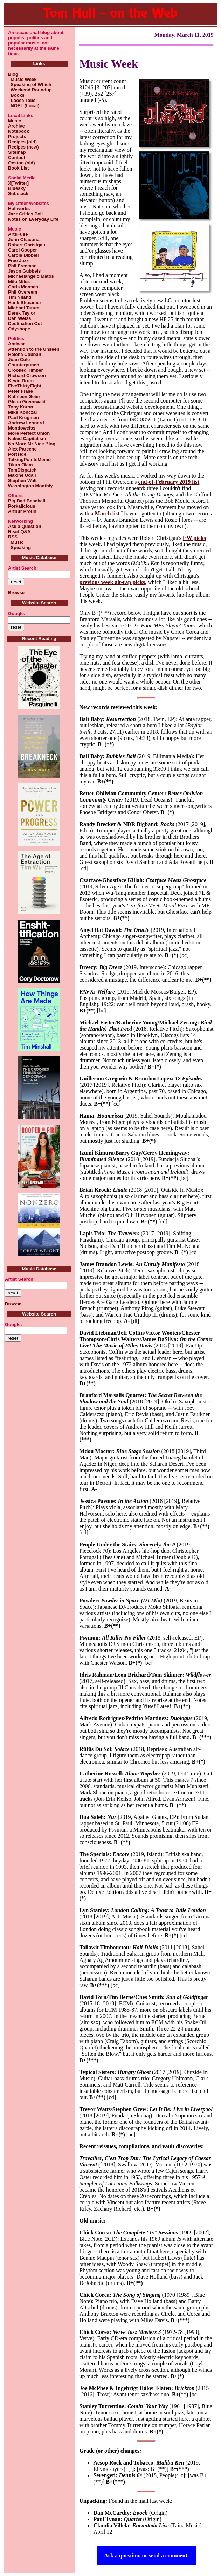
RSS (13, 537)
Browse (16, 592)
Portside (17, 454)
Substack (18, 193)
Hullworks (19, 208)
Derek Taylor (21, 313)
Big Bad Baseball (26, 500)
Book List (18, 168)
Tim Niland (19, 297)
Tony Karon (20, 407)
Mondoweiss (21, 428)
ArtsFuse (18, 234)
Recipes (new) (23, 147)
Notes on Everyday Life (33, 219)
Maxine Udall (22, 475)
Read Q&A (19, 531)
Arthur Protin (22, 511)
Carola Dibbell (23, 255)
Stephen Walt (22, 480)
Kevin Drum (21, 380)
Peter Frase (20, 391)
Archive (16, 126)
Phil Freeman (22, 265)
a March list (105, 513)
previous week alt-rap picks (112, 582)
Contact (16, 157)
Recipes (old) (22, 141)
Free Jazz (18, 260)
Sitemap (17, 152)
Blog (13, 74)
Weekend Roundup (30, 89)
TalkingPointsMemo (29, 459)
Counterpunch (23, 364)
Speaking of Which (29, 84)
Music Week (22, 79)
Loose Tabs (22, 100)
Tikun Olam (20, 464)
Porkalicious (21, 506)
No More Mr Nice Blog (31, 443)
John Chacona (24, 239)
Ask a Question (24, 526)
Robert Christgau (26, 244)
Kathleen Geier (24, 396)
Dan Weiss (19, 318)
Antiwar (16, 343)
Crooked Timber (25, 370)
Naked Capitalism (27, 438)
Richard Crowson (27, 375)
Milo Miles (19, 281)
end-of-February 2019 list (168, 482)
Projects (17, 136)
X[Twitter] (18, 183)
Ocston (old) (21, 162)
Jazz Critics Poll (25, 214)
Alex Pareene (22, 449)
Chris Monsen (23, 286)
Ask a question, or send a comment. (146, 2555)
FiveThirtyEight (24, 386)
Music (14, 120)
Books (16, 95)
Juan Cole (19, 359)
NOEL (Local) (23, 105)
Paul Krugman (23, 417)
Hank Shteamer (24, 302)
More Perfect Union (29, 433)
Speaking (19, 547)
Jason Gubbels (24, 271)
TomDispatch (22, 470)
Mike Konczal (22, 412)
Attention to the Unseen (34, 349)
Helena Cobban (24, 354)
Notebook (18, 131)
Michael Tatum (23, 307)
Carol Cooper (22, 250)
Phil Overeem (22, 292)
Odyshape (19, 328)
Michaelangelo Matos (31, 276)
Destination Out (25, 323)
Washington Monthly (30, 485)
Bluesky (17, 188)
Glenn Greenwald (27, 401)
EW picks (194, 538)
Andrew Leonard (26, 422)
